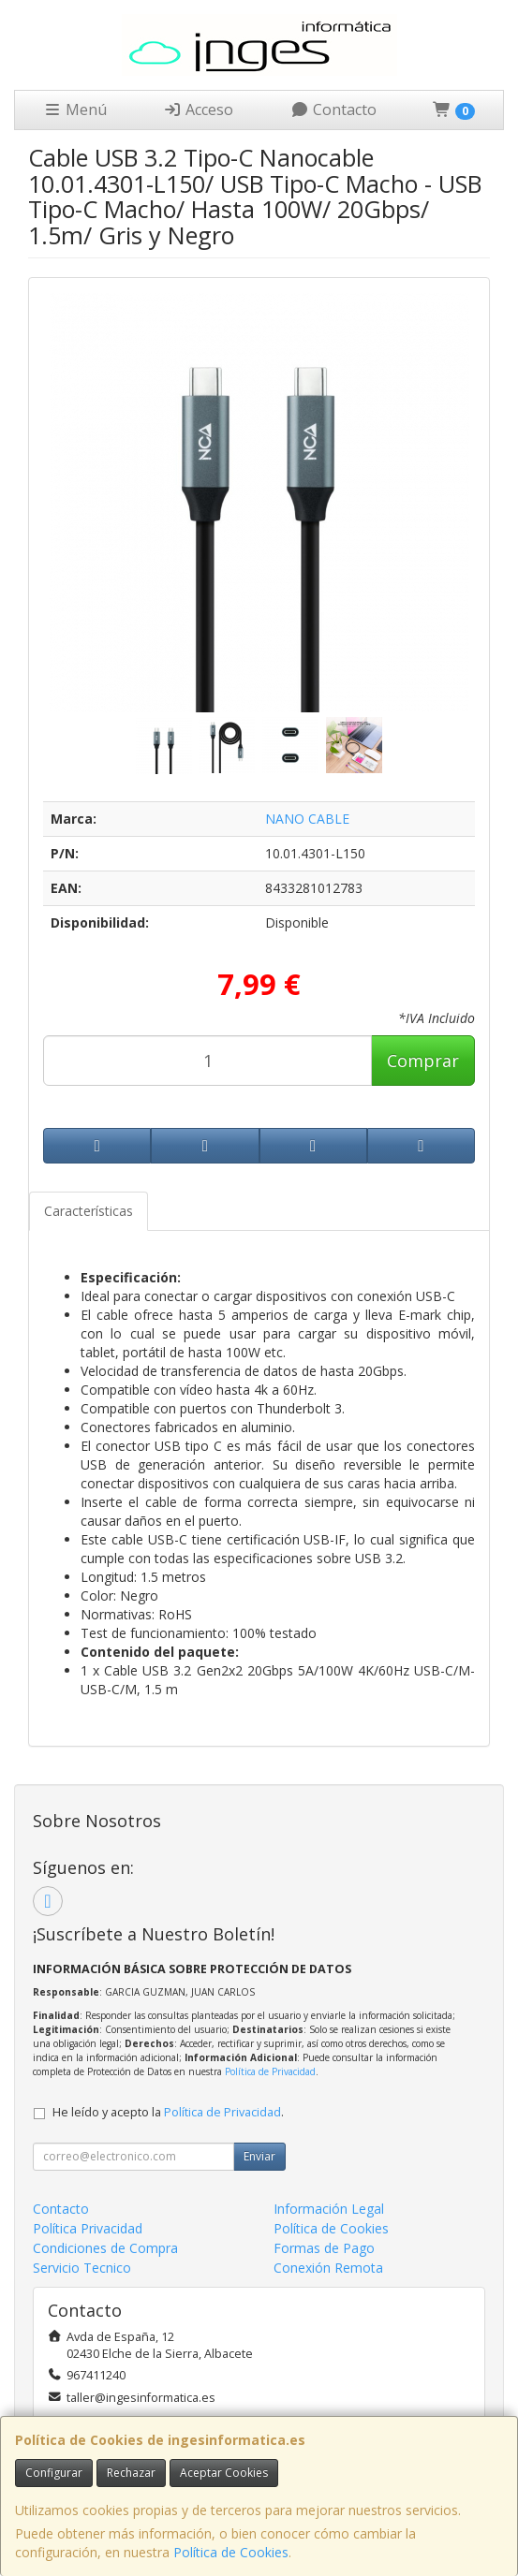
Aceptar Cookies (224, 2473)
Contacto (333, 109)
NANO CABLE (307, 818)
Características (88, 1211)
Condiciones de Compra (105, 2248)
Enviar (259, 2156)
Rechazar (131, 2473)
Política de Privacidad (270, 2071)
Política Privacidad (87, 2228)
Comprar (423, 1060)
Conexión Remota (328, 2267)
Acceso (198, 109)
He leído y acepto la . (168, 2112)
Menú (75, 109)
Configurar (53, 2473)
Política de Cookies (231, 2552)
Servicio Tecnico (82, 2267)
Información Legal (329, 2208)
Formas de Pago (324, 2248)
